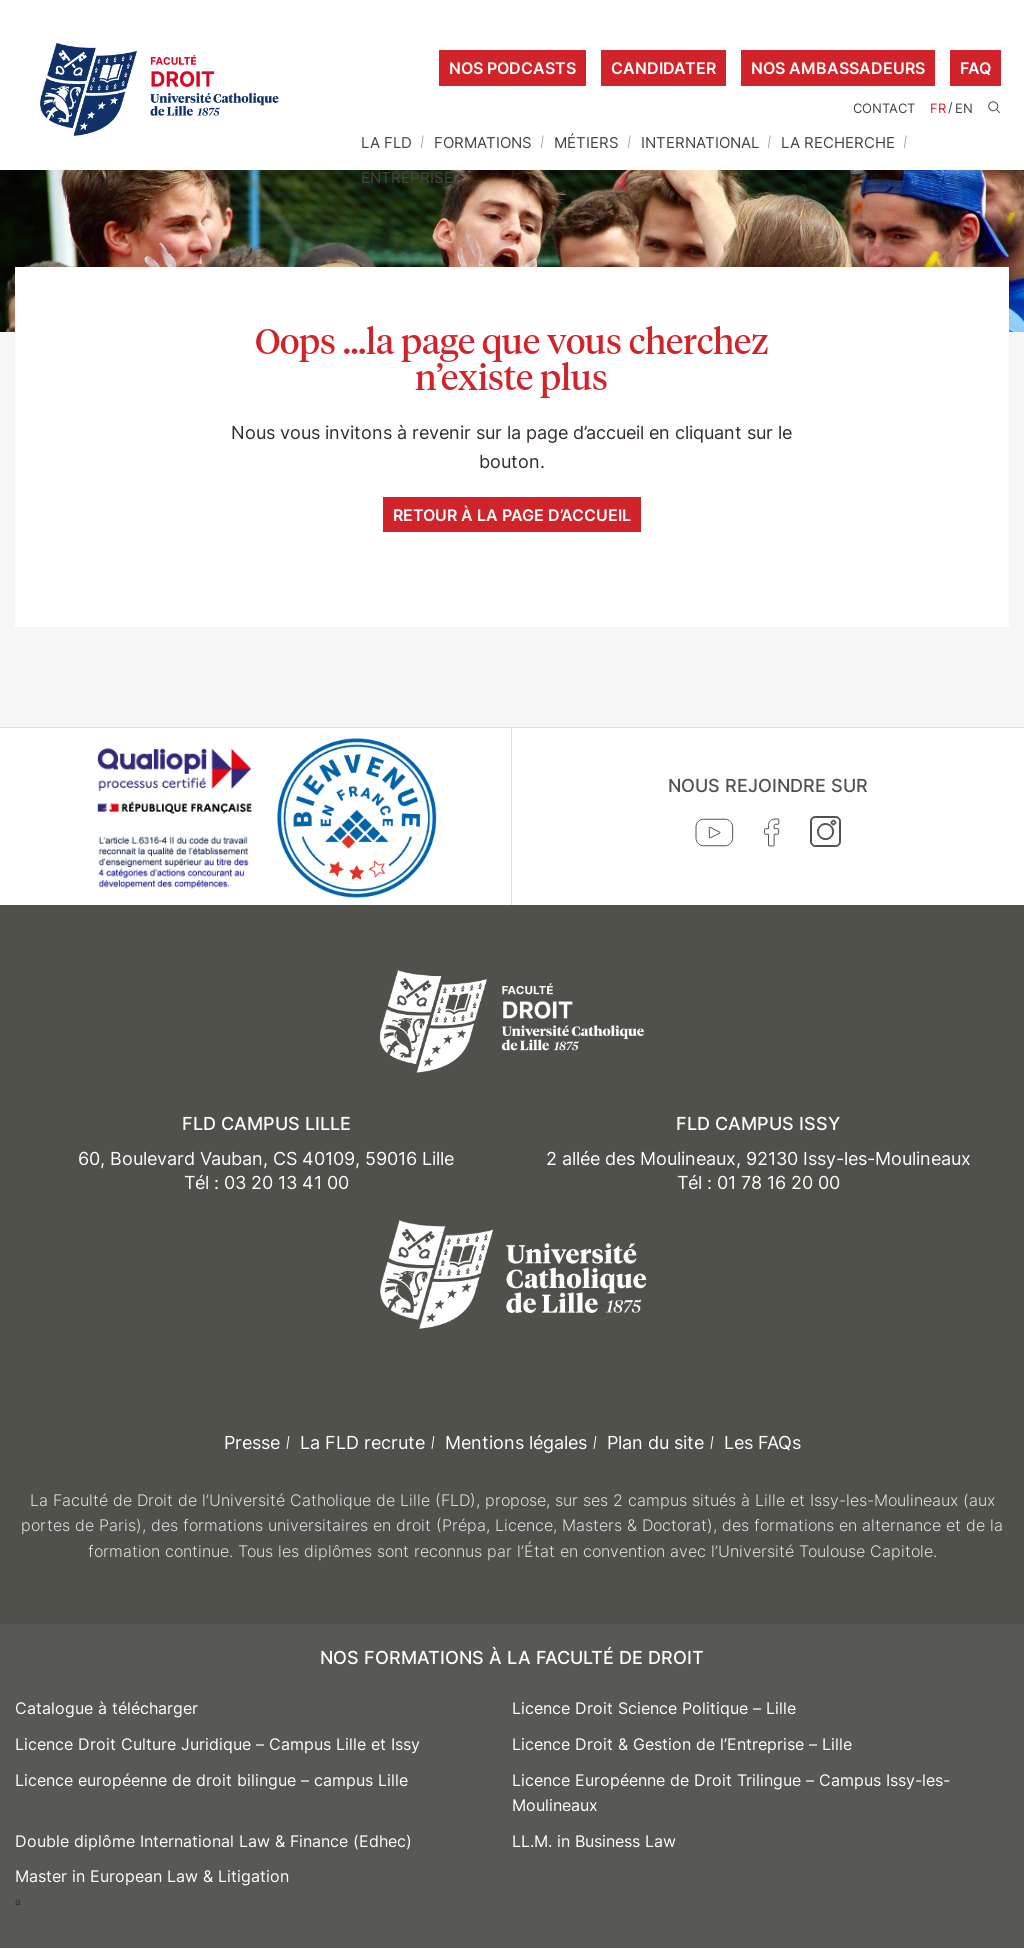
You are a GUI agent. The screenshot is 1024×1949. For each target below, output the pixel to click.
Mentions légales (516, 1442)
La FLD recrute (362, 1442)
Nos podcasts (512, 68)
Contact (884, 108)
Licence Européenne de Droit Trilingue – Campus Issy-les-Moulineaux (731, 1793)
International (700, 142)
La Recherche (838, 142)
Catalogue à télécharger (106, 1708)
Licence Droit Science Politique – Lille (654, 1708)
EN (964, 108)
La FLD (386, 142)
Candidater (663, 68)
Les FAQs (762, 1442)
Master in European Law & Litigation (152, 1876)
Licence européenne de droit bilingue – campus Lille (211, 1780)
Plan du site (655, 1442)
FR (938, 108)
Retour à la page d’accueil (512, 515)
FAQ (975, 68)
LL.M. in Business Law (594, 1841)
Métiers (586, 142)
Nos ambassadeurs (838, 68)
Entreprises (412, 177)
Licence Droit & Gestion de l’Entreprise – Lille (682, 1744)
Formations (483, 142)
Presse (252, 1442)
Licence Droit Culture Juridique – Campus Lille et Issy (217, 1744)
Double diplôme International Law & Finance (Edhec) (213, 1841)
